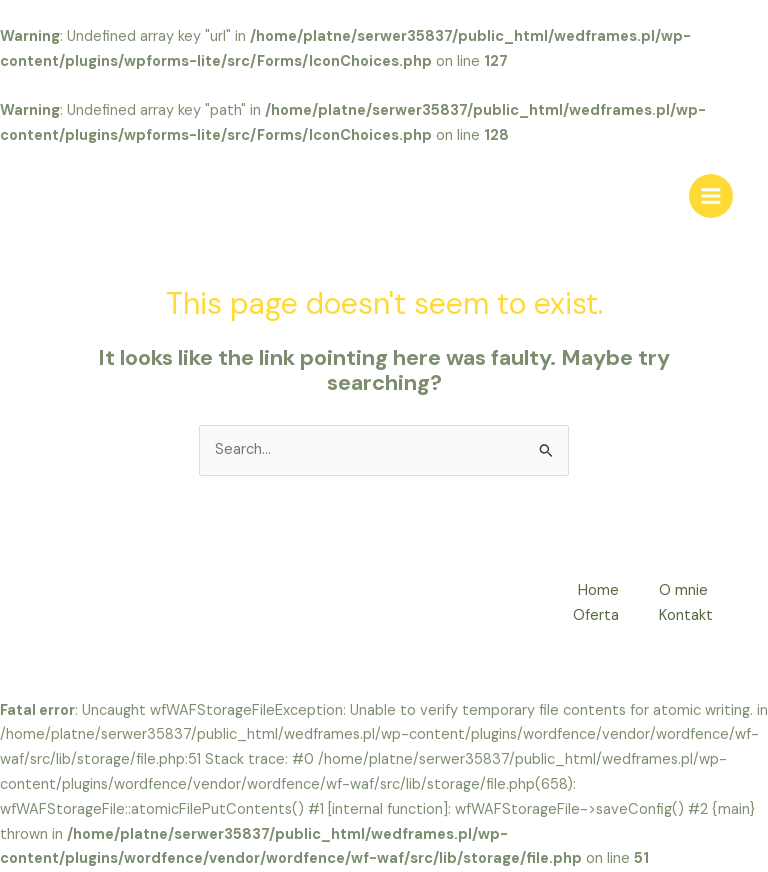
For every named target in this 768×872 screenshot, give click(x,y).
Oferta (596, 615)
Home (598, 590)
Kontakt (686, 615)
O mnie (683, 590)
